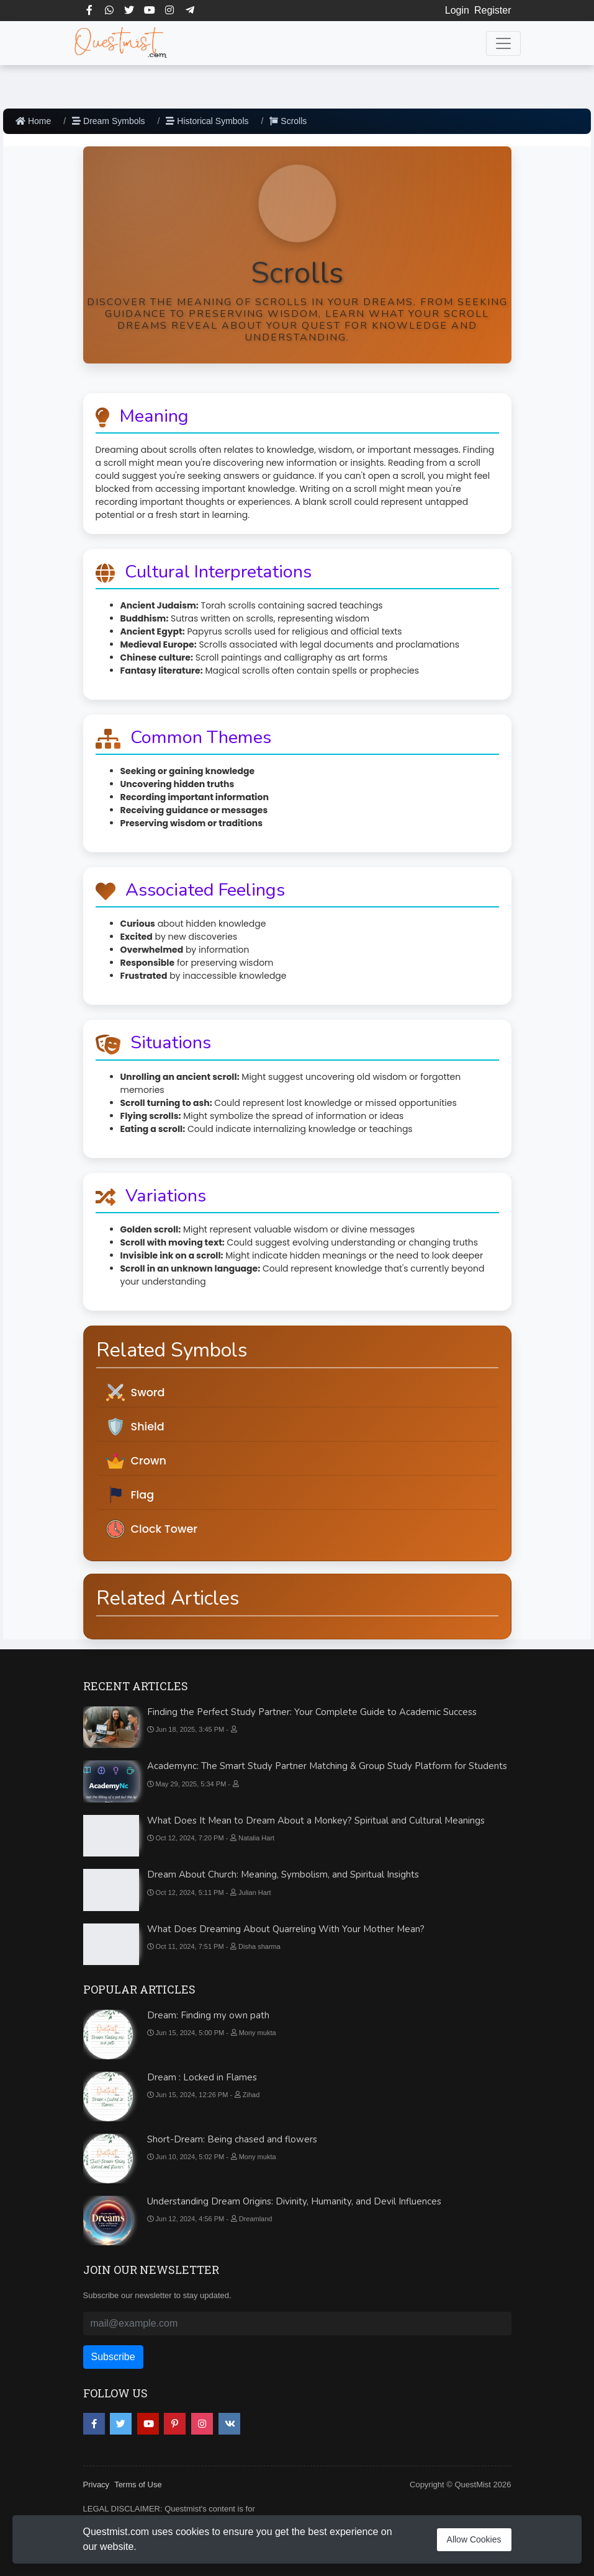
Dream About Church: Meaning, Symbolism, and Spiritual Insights (283, 1874)
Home (33, 121)
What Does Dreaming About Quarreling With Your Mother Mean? (286, 1929)
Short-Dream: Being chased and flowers (232, 2139)
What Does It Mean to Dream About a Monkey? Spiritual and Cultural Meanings (316, 1820)
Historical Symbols (207, 121)
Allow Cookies (474, 2539)
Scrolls (288, 121)
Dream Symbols (108, 121)
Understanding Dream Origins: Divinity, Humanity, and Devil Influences (294, 2201)
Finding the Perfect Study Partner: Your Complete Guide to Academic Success (312, 1712)
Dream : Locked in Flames (202, 2077)
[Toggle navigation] (503, 43)
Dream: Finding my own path (208, 2015)
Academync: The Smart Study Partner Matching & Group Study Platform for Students (327, 1766)
